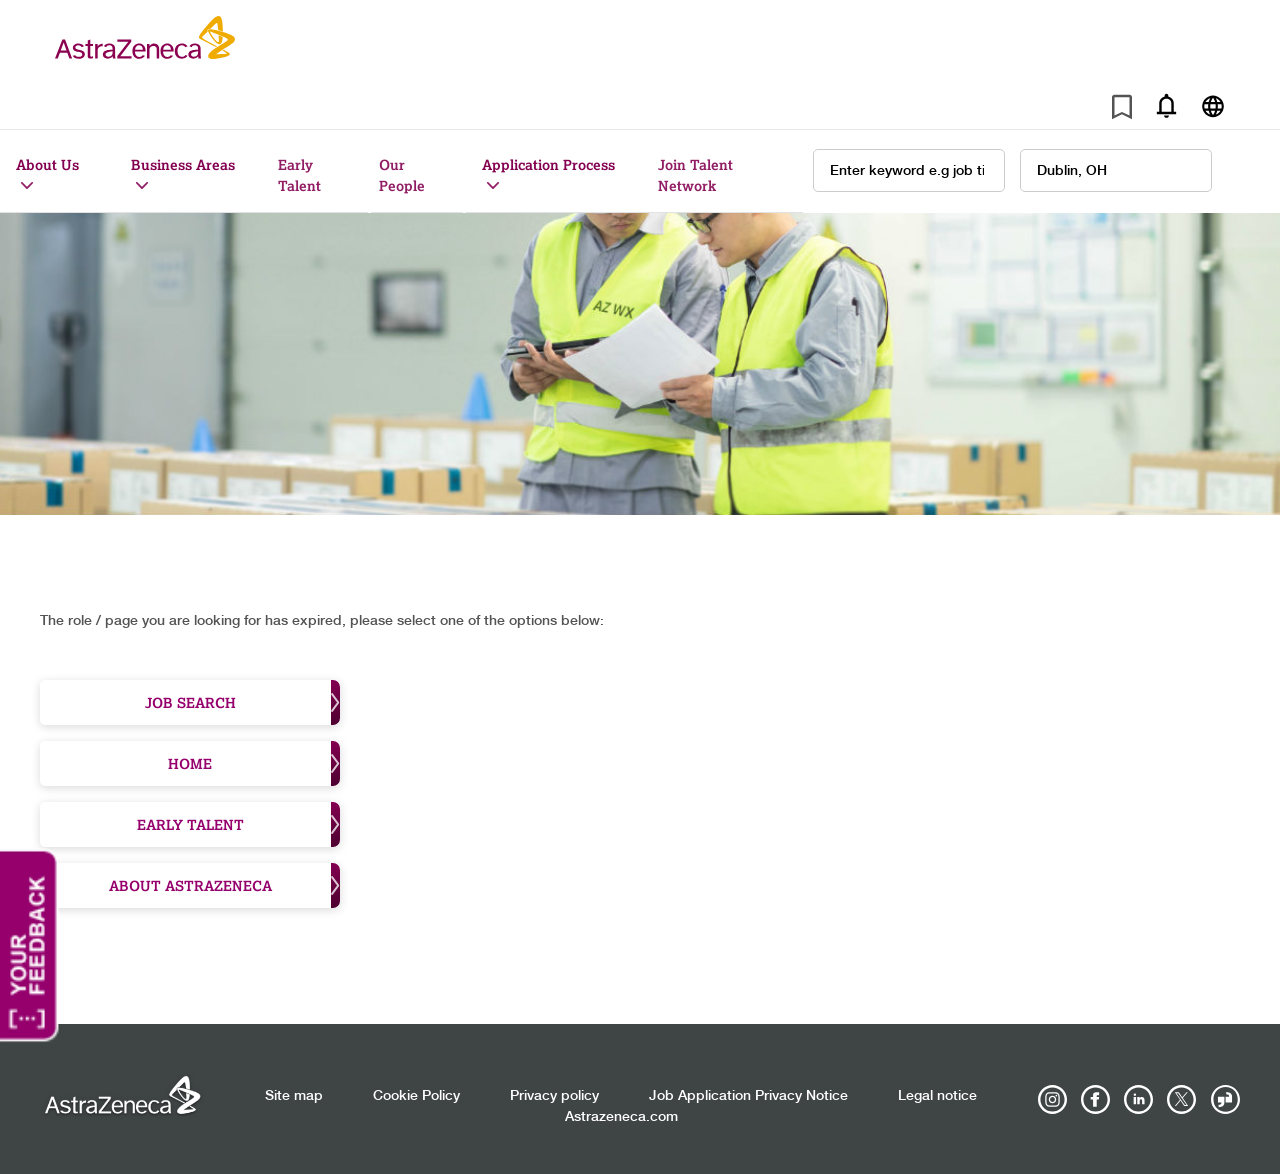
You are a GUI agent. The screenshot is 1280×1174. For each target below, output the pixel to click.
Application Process (548, 164)
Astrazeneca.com (621, 1117)
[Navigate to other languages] (1212, 105)
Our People (402, 175)
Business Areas (183, 164)
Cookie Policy (416, 1096)
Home (254, 763)
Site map (294, 1096)
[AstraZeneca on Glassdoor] (1225, 1100)
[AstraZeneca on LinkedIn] (1139, 1100)
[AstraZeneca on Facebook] (1096, 1100)
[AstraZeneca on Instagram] (1053, 1100)
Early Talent (299, 175)
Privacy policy (554, 1096)
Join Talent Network (695, 175)
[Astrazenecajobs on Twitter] (1182, 1100)
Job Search (243, 702)
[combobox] (1116, 170)
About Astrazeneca (225, 885)
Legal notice (937, 1096)
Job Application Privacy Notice (748, 1096)
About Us (47, 164)
